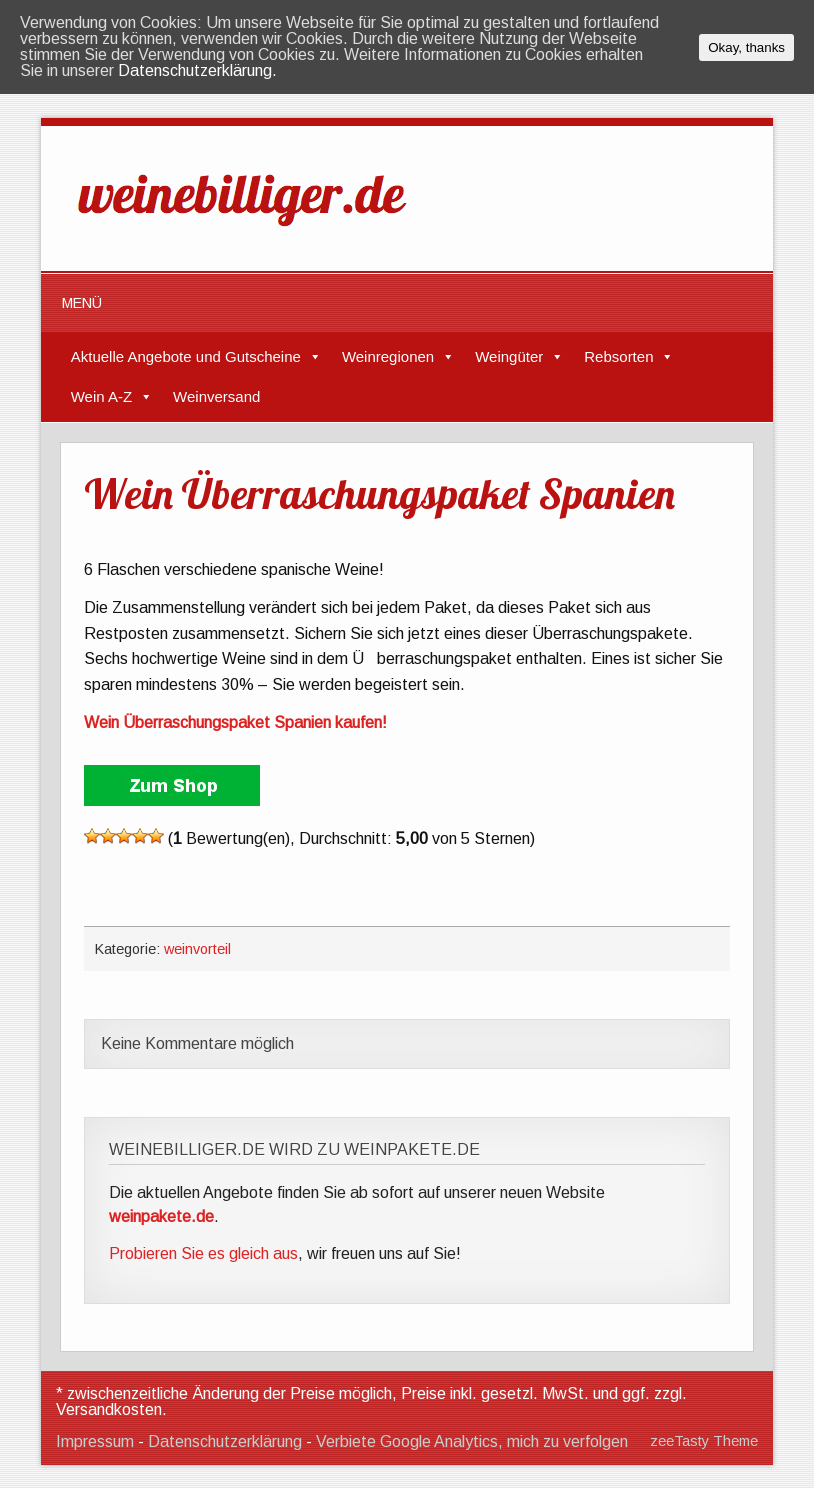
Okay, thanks (746, 47)
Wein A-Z (101, 396)
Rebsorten (618, 356)
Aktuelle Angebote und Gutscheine (186, 356)
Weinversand (216, 396)
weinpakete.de (161, 1216)
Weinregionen (388, 356)
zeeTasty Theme (704, 1441)
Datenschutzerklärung (225, 1441)
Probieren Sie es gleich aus (203, 1253)
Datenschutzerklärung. (197, 70)
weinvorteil (197, 949)
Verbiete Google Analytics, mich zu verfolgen (472, 1441)
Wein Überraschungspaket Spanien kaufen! (235, 722)
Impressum (95, 1441)
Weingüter (509, 356)
